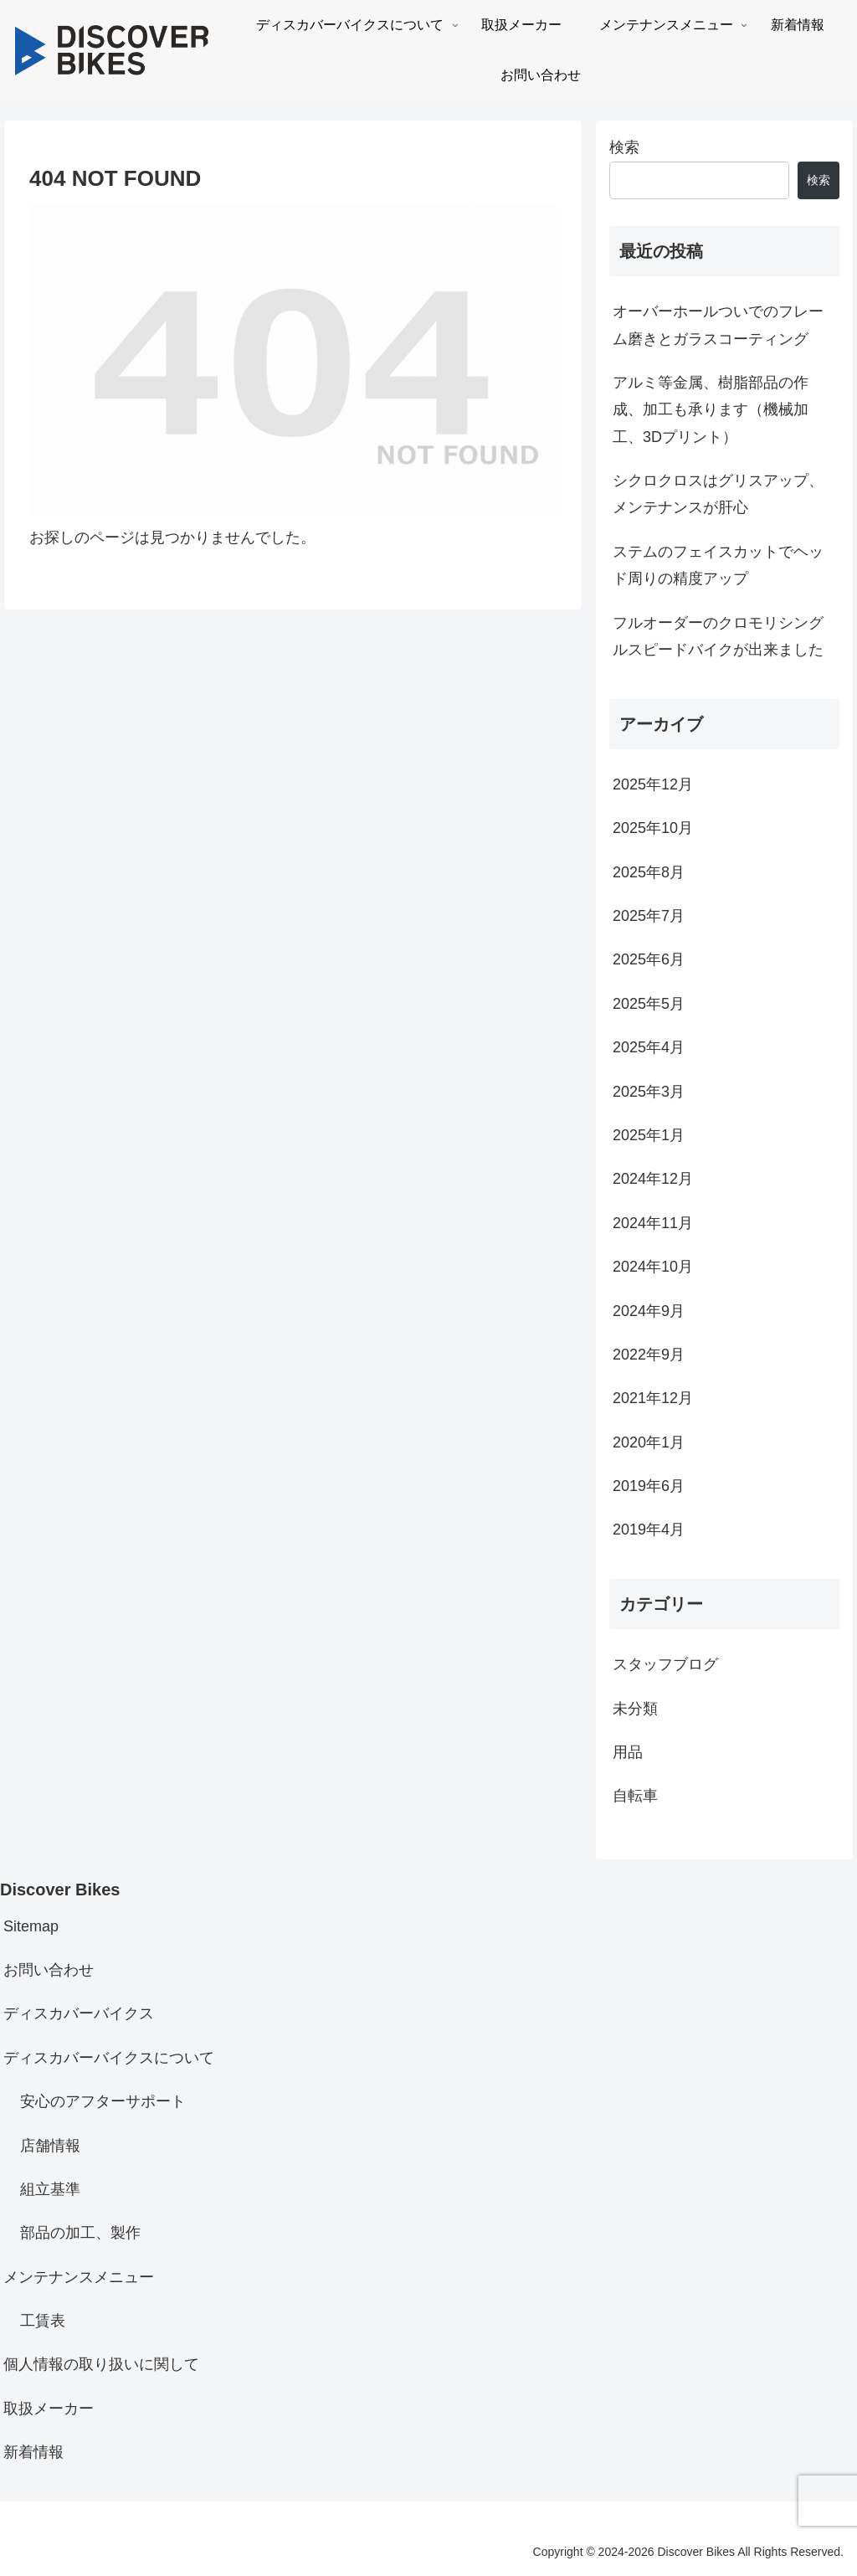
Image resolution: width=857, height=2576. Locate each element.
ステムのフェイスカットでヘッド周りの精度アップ (718, 565)
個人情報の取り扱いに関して (101, 2364)
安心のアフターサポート (103, 2101)
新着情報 (33, 2452)
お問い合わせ (48, 1970)
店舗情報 (50, 2145)
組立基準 (50, 2189)
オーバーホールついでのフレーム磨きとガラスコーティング (718, 325)
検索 (624, 147)
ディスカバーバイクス (78, 2013)
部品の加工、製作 (80, 2232)
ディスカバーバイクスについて (108, 2057)
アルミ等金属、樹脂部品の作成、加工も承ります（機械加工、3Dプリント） (710, 409)
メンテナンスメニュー (78, 2277)
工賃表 (42, 2320)
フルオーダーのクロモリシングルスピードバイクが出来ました (718, 636)
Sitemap (31, 1926)
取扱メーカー (48, 2408)
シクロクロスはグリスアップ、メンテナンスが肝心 (718, 494)
